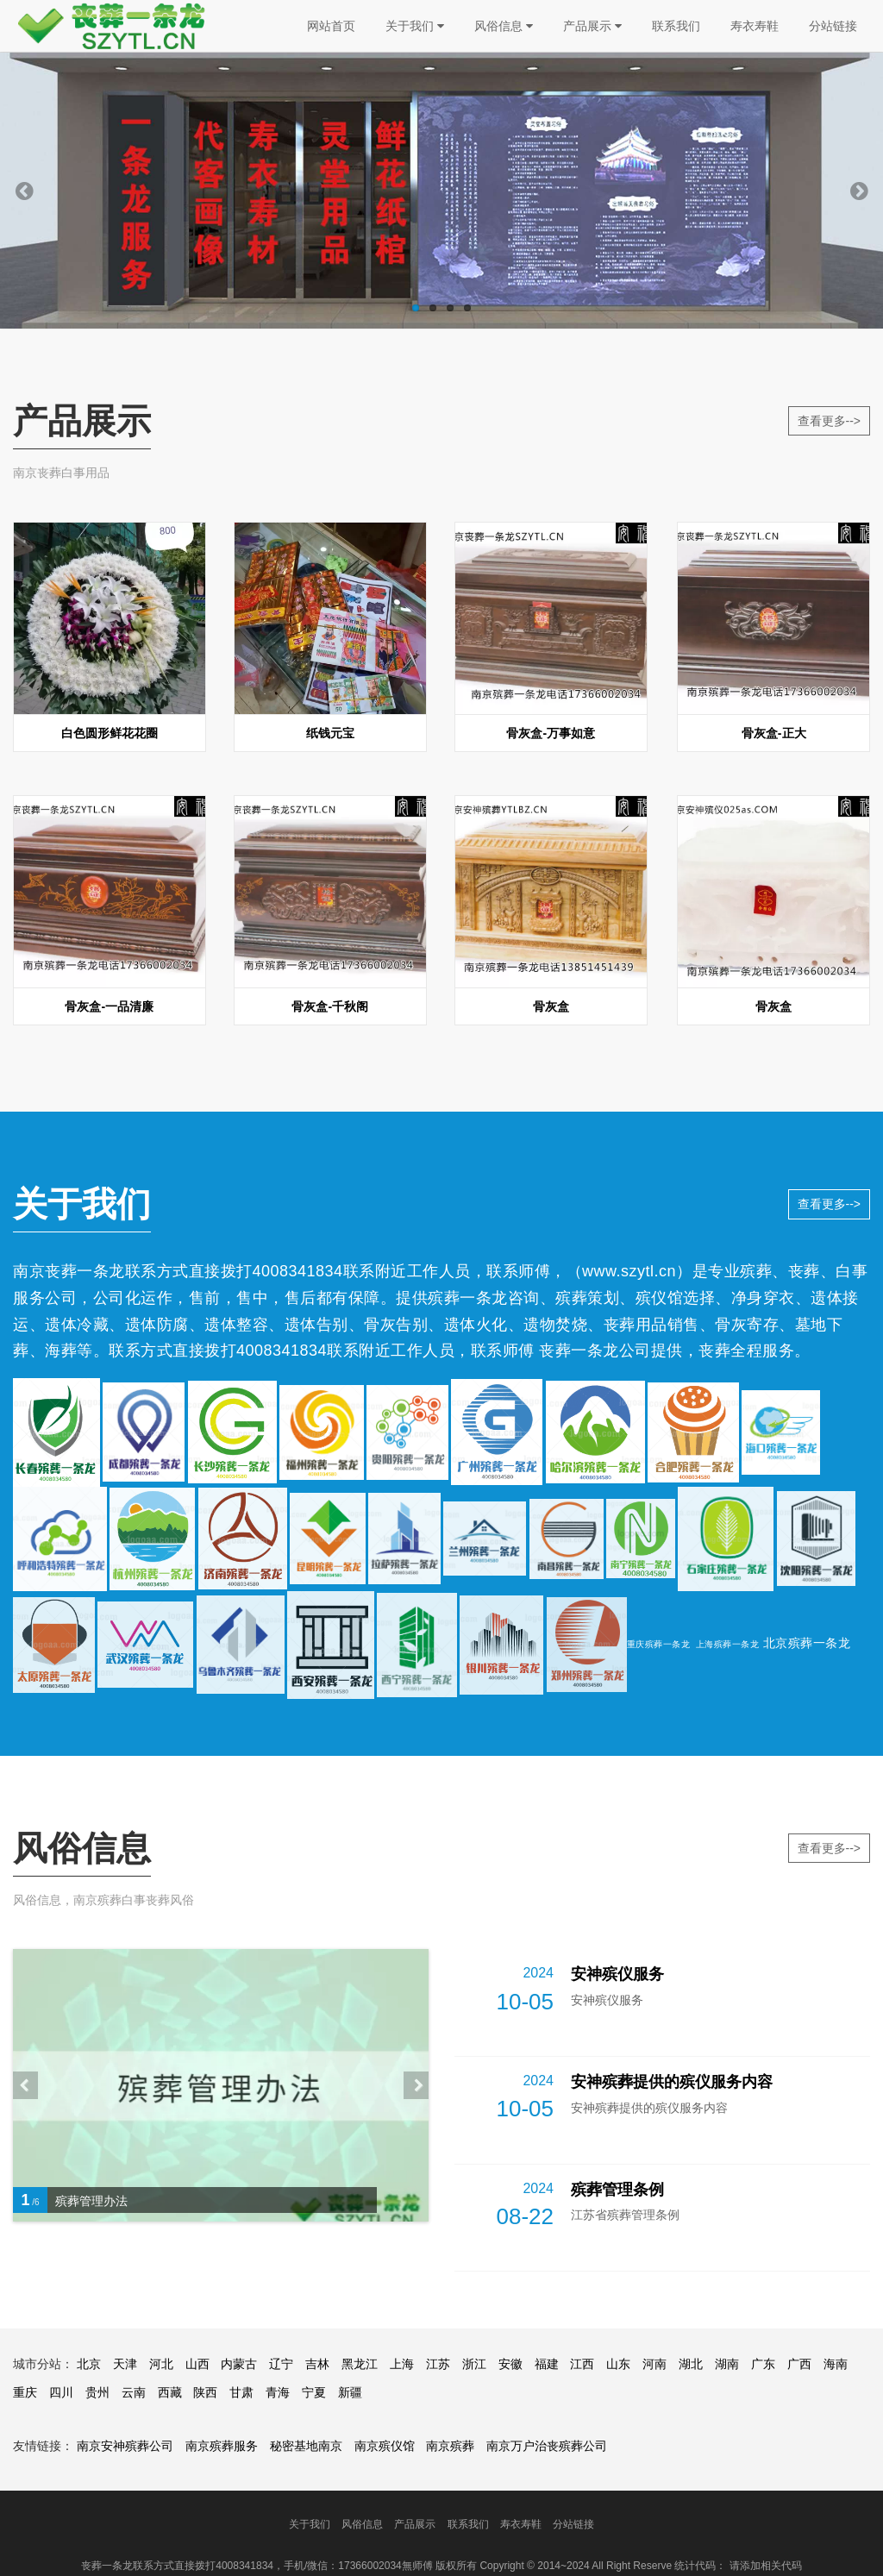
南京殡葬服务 (221, 2446)
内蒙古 (239, 2364)
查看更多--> (829, 421)
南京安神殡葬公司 (125, 2446)
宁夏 (314, 2392)
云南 (134, 2392)
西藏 (170, 2392)
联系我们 (676, 26)
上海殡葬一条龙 (728, 1644)
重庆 (25, 2392)
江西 (582, 2364)
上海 (402, 2364)
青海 (278, 2392)
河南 (654, 2364)
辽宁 (281, 2364)
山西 (197, 2364)
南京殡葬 (450, 2446)
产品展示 (592, 26)
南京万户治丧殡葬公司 (546, 2446)
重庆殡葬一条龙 (659, 1644)
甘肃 (241, 2392)
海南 (836, 2364)
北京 (89, 2364)
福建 (547, 2364)
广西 (799, 2364)
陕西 (205, 2392)
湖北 (691, 2364)
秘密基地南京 (306, 2446)
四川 (61, 2392)
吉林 (317, 2364)
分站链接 (833, 26)
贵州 (97, 2392)
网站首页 (331, 26)
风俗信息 (503, 26)
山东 (618, 2364)
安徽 (510, 2364)
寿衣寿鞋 (754, 26)
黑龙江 (359, 2364)
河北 (161, 2364)
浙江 (474, 2364)
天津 (125, 2364)
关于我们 (414, 26)
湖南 (727, 2364)
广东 (763, 2364)
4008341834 (298, 1271)
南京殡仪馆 (384, 2446)
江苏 (438, 2364)
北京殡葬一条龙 (807, 1643)
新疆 (350, 2392)
